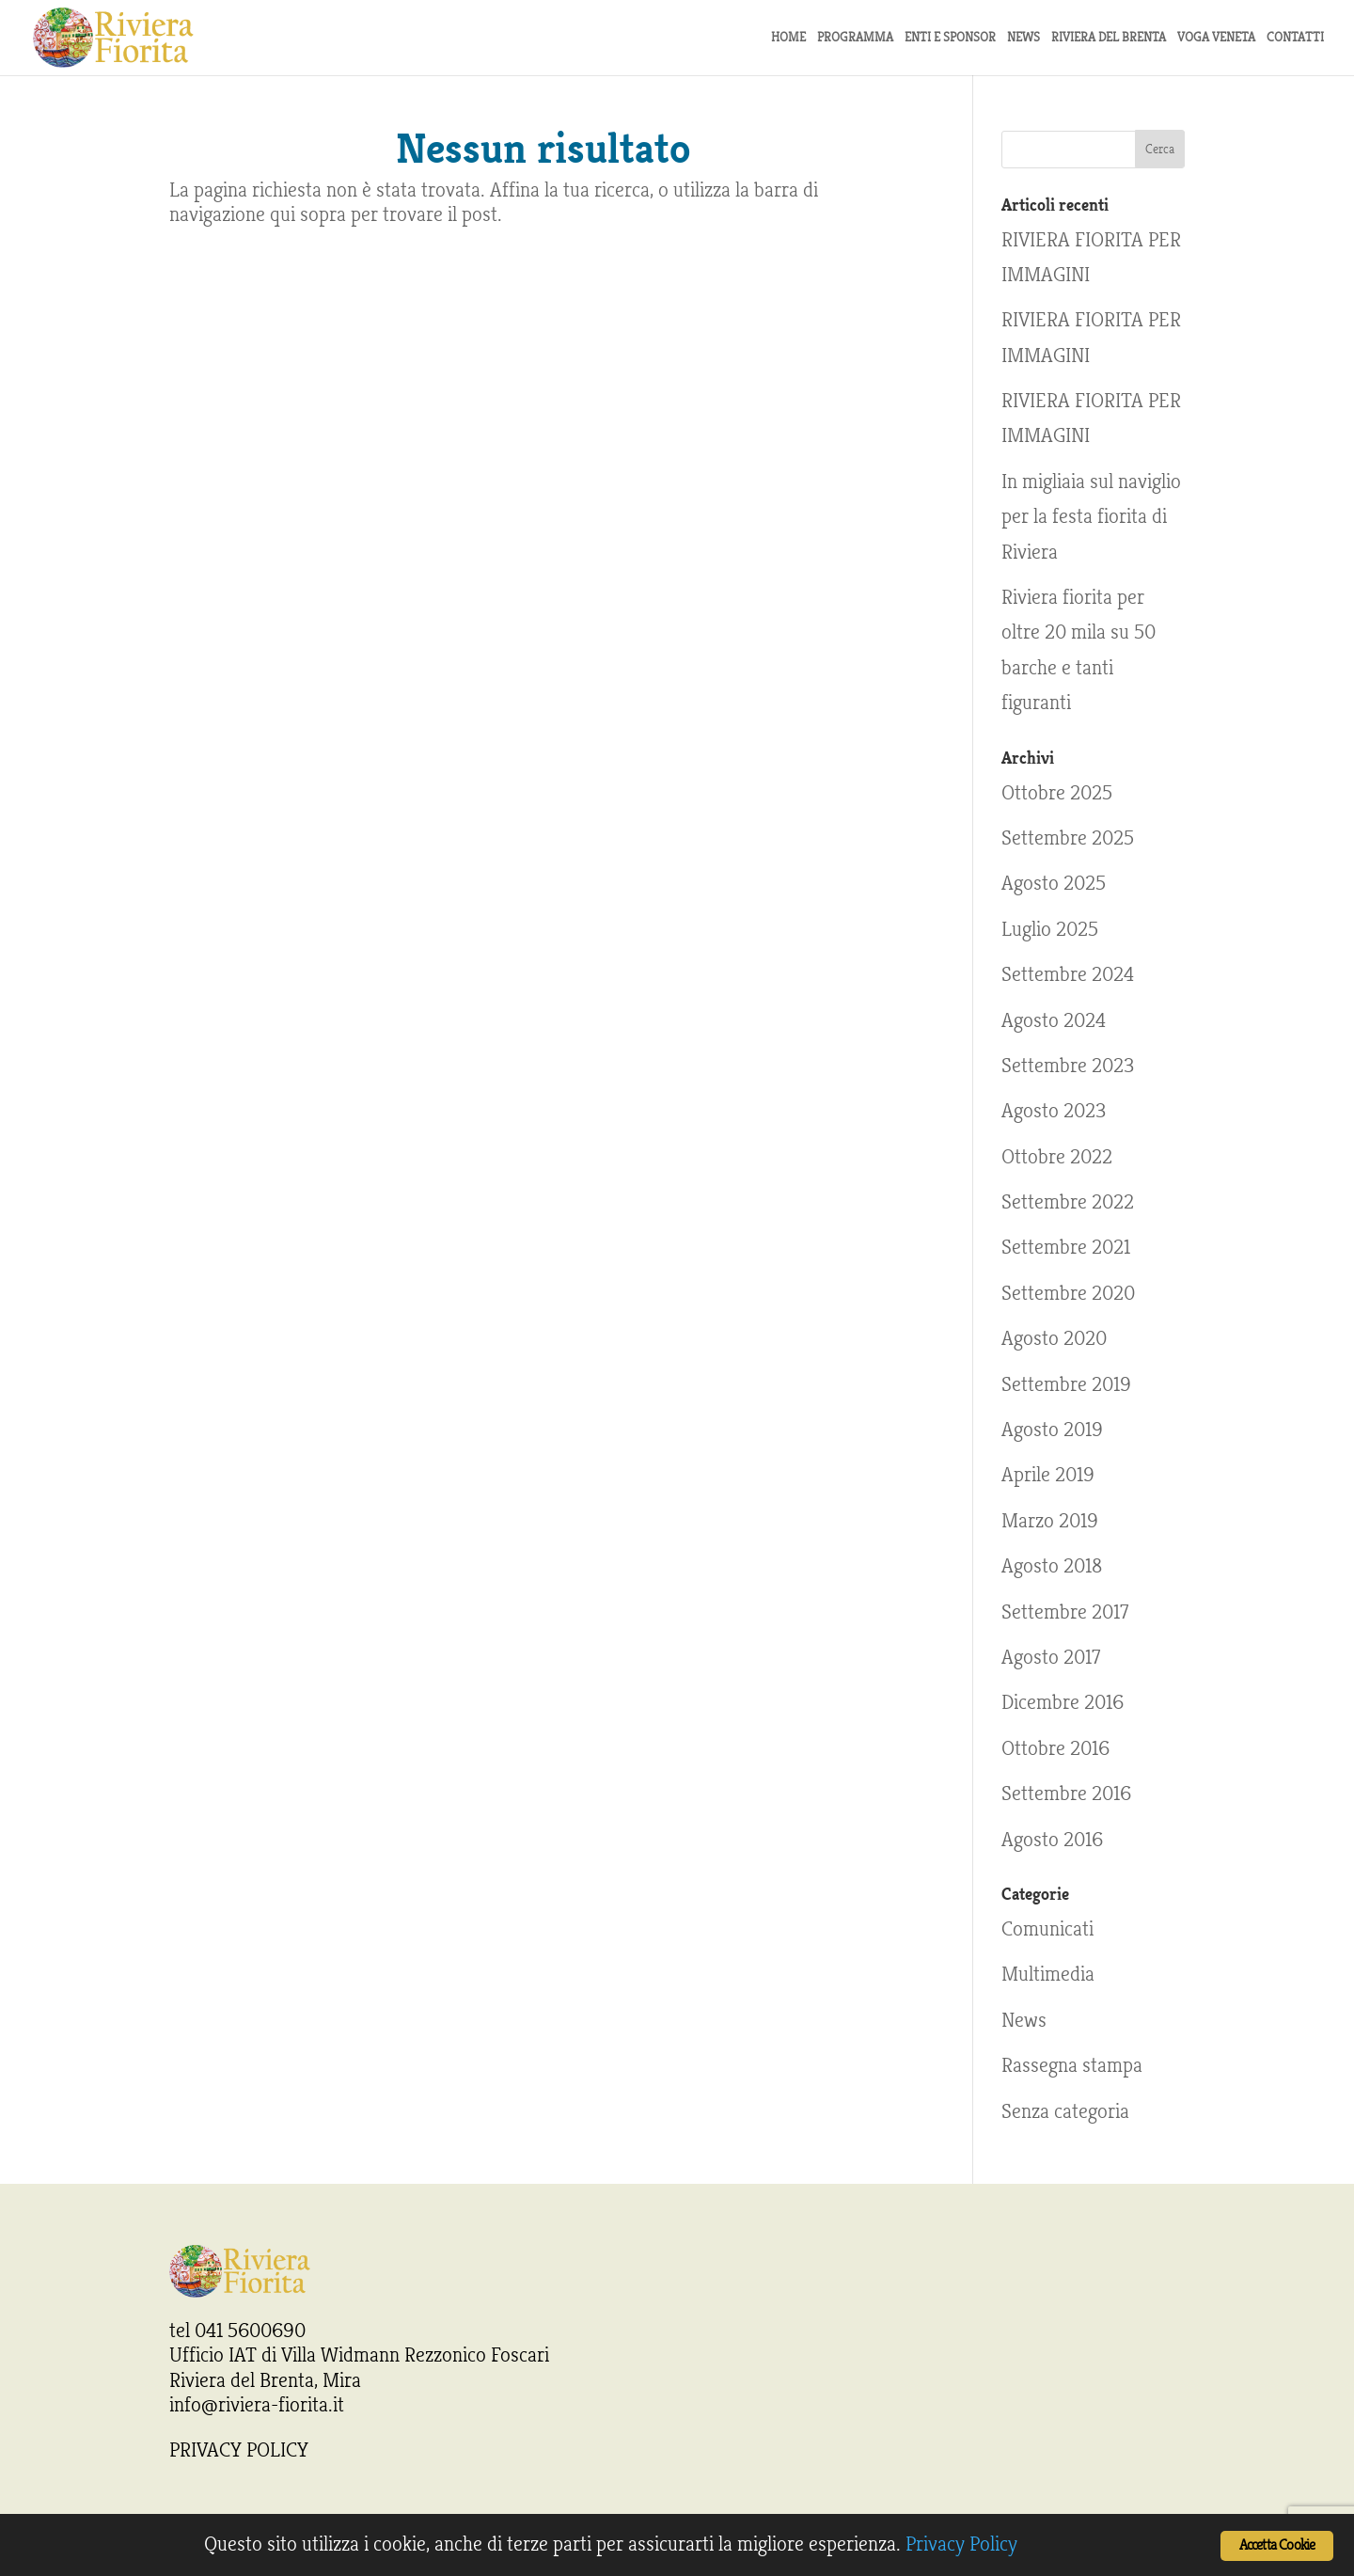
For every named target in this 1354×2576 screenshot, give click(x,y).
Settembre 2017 (1064, 1612)
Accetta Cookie (1277, 2545)
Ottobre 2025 (1056, 793)
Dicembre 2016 (1062, 1702)
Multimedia (1047, 1974)
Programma (855, 38)
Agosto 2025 (1053, 883)
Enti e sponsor (950, 38)
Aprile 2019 (1047, 1474)
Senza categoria (1065, 2111)
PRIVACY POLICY (238, 2450)
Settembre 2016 (1066, 1793)
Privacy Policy (961, 2544)
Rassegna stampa (1071, 2065)
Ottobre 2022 (1056, 1157)
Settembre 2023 (1067, 1065)
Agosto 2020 (1054, 1338)
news (1023, 38)
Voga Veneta (1216, 38)
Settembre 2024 (1067, 974)
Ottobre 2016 (1055, 1748)
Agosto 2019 (1052, 1429)
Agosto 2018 (1051, 1566)
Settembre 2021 (1065, 1247)
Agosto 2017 (1050, 1657)
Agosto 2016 (1052, 1839)
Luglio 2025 (1049, 929)
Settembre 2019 (1066, 1384)
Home (788, 38)
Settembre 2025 (1067, 838)
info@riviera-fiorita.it (256, 2405)
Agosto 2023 (1053, 1110)
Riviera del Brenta (1108, 38)
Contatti (1295, 38)
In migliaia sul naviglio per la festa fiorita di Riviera (1091, 516)
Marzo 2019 (1049, 1521)
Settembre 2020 (1068, 1293)
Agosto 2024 (1053, 1020)
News (1024, 2020)
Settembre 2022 (1067, 1202)
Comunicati (1047, 1929)
